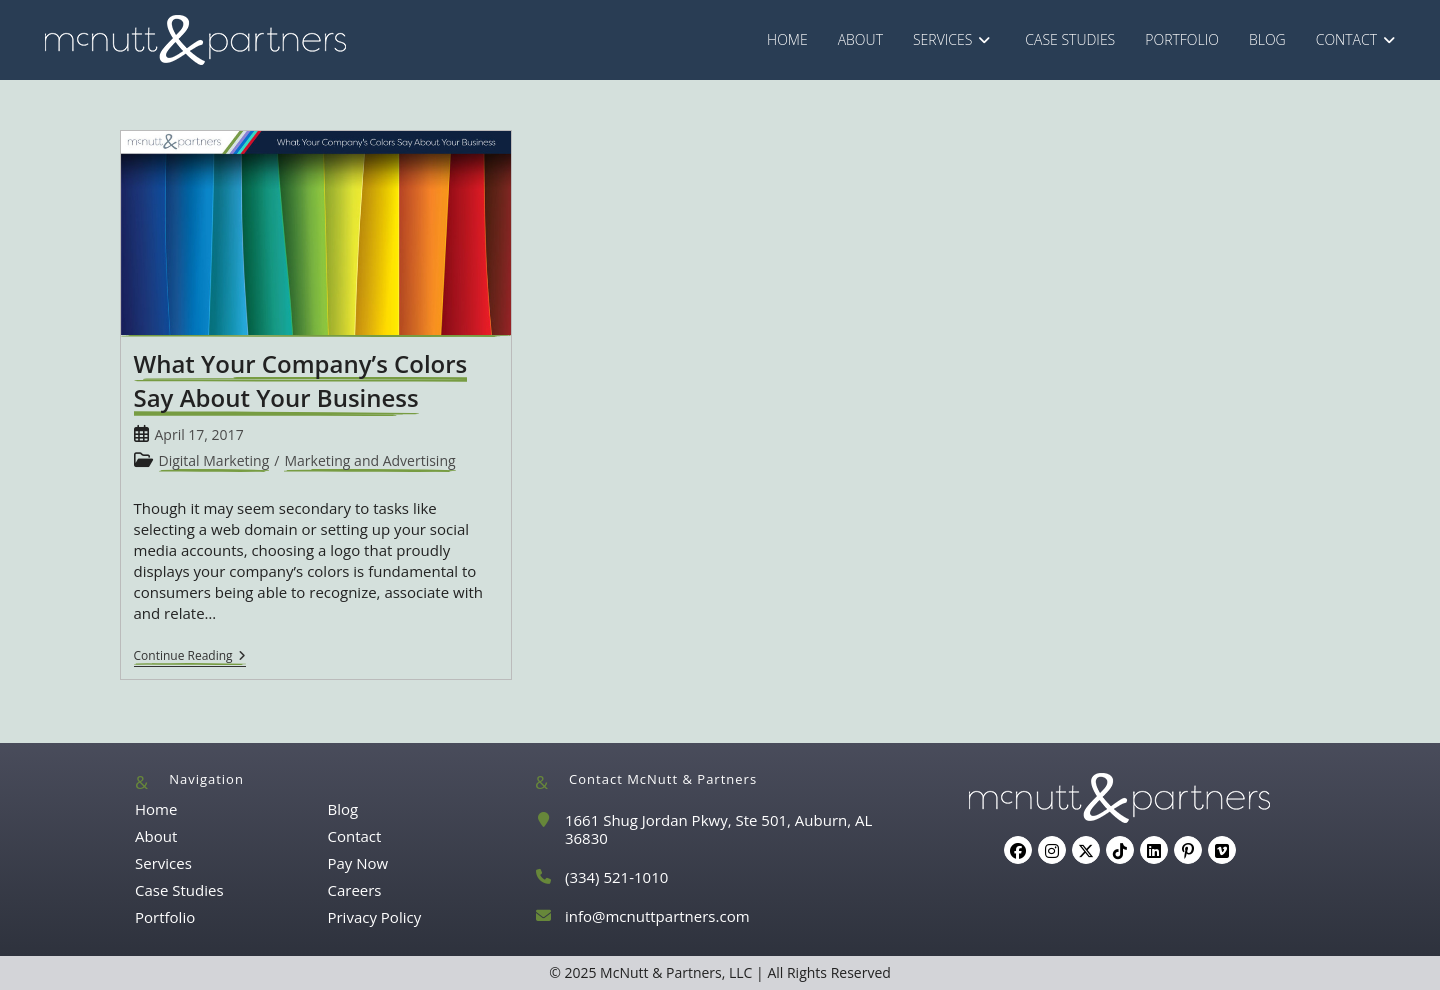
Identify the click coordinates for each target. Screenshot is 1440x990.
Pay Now (357, 863)
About (156, 836)
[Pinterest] (1188, 850)
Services (163, 863)
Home (156, 809)
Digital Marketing (214, 460)
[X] (1086, 850)
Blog (342, 809)
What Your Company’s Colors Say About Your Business (301, 380)
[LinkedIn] (1154, 850)
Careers (354, 890)
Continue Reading (190, 657)
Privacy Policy (374, 917)
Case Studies (179, 890)
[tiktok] (1120, 850)
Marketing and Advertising (369, 460)
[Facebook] (1018, 850)
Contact (354, 836)
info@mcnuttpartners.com (657, 916)
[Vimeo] (1222, 850)
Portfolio (165, 917)
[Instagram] (1052, 850)
